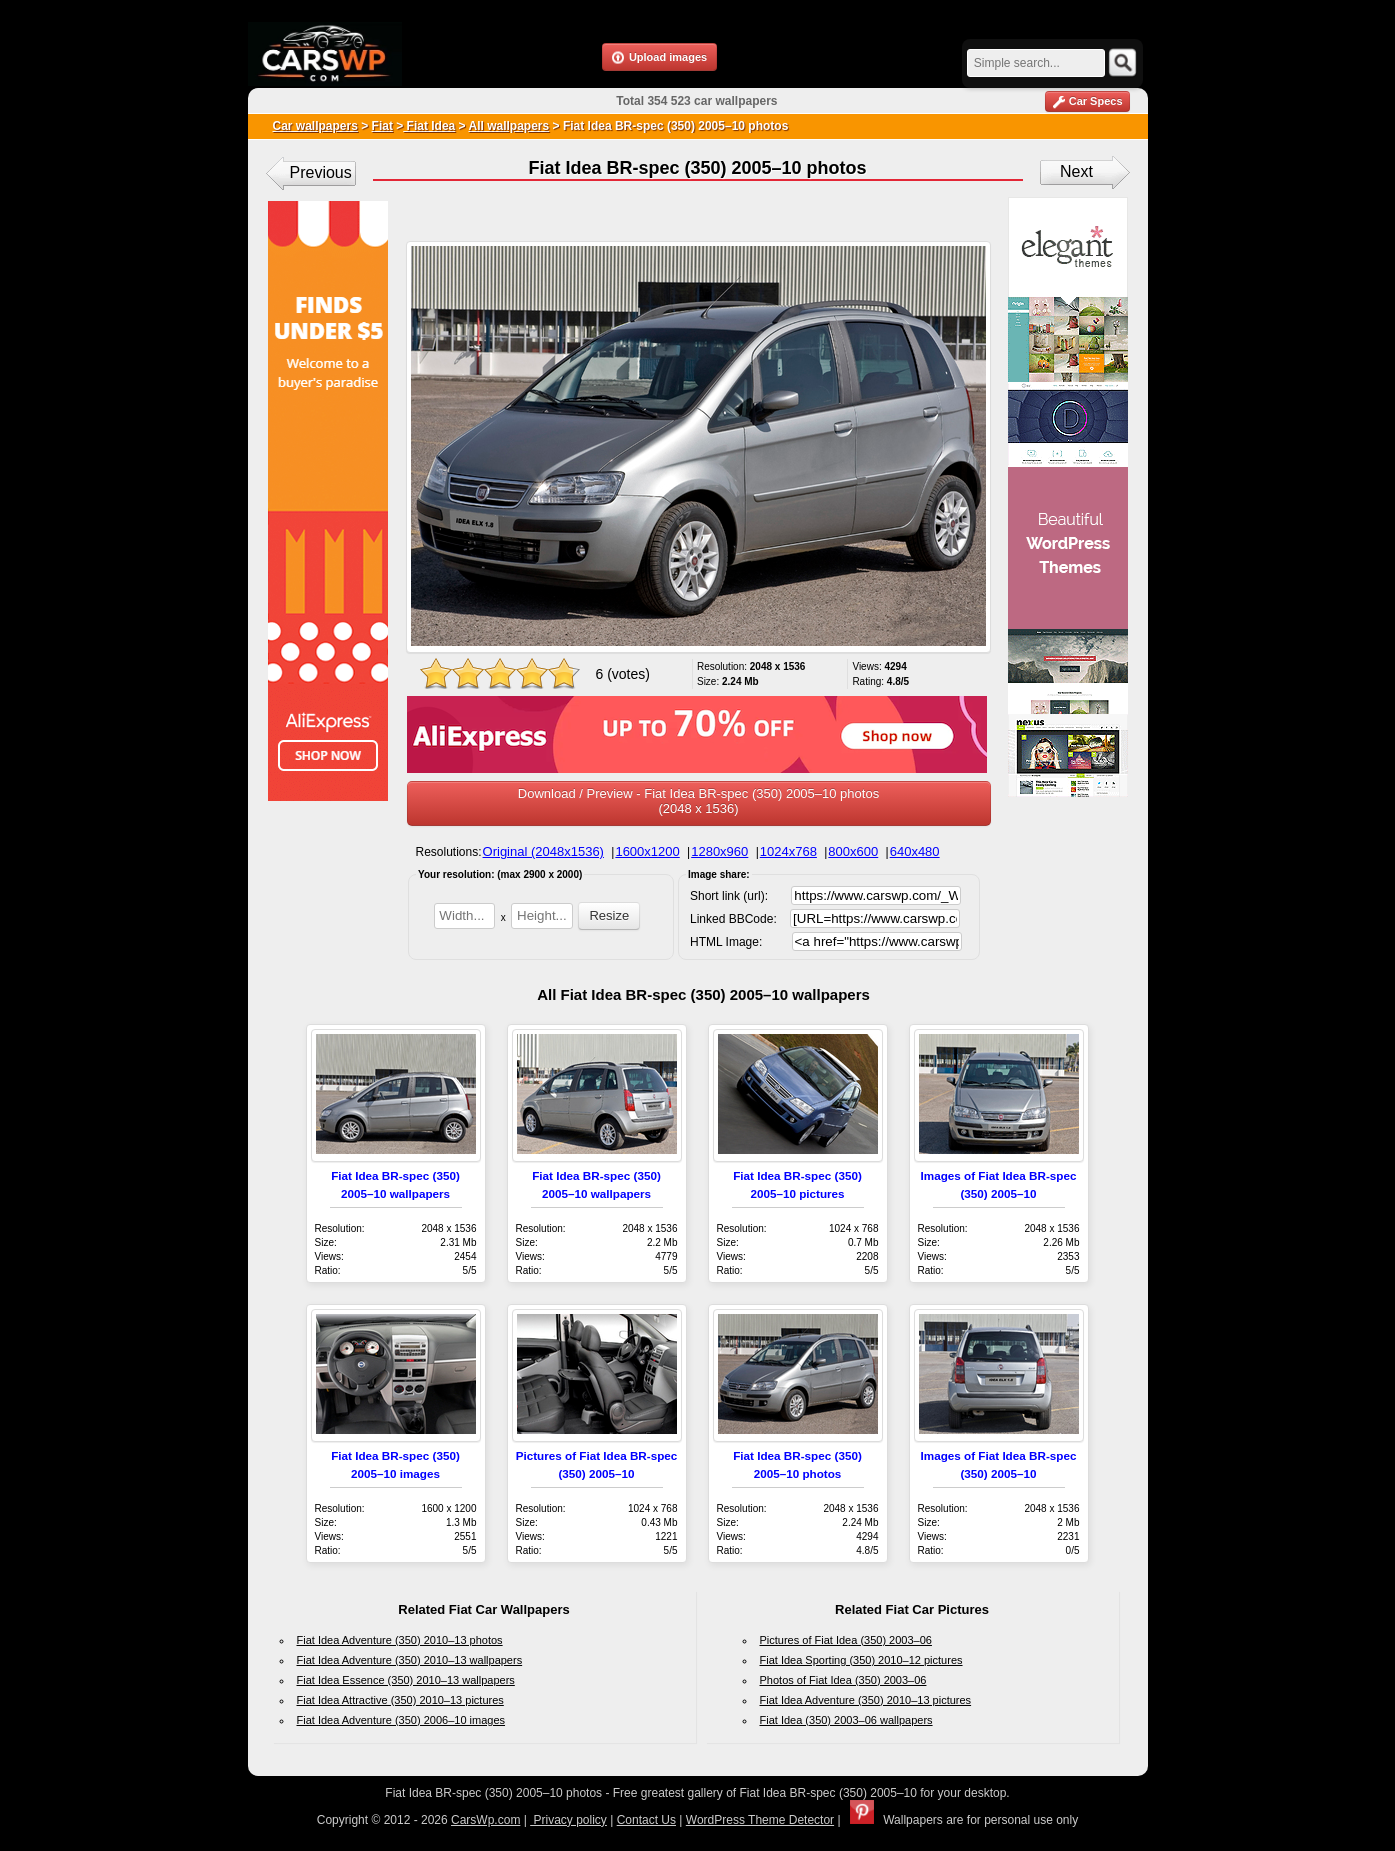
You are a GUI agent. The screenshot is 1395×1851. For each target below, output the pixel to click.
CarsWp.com (485, 1820)
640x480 (915, 851)
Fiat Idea (429, 126)
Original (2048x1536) (543, 851)
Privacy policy (568, 1820)
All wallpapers (509, 126)
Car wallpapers (315, 126)
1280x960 (719, 851)
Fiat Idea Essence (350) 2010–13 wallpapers (406, 1680)
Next (1076, 171)
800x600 (853, 851)
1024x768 (788, 851)
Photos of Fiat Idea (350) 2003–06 (843, 1680)
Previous (321, 172)
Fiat (382, 126)
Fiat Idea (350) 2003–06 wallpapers (846, 1720)
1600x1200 (647, 851)
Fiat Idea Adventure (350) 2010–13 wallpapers (410, 1660)
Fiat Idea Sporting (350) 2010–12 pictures (861, 1660)
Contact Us (646, 1820)
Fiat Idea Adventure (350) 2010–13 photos (400, 1640)
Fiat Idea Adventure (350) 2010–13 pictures (866, 1700)
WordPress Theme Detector (760, 1820)
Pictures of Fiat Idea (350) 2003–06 (846, 1640)
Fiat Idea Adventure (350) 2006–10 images (401, 1720)
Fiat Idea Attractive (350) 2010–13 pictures (400, 1700)
